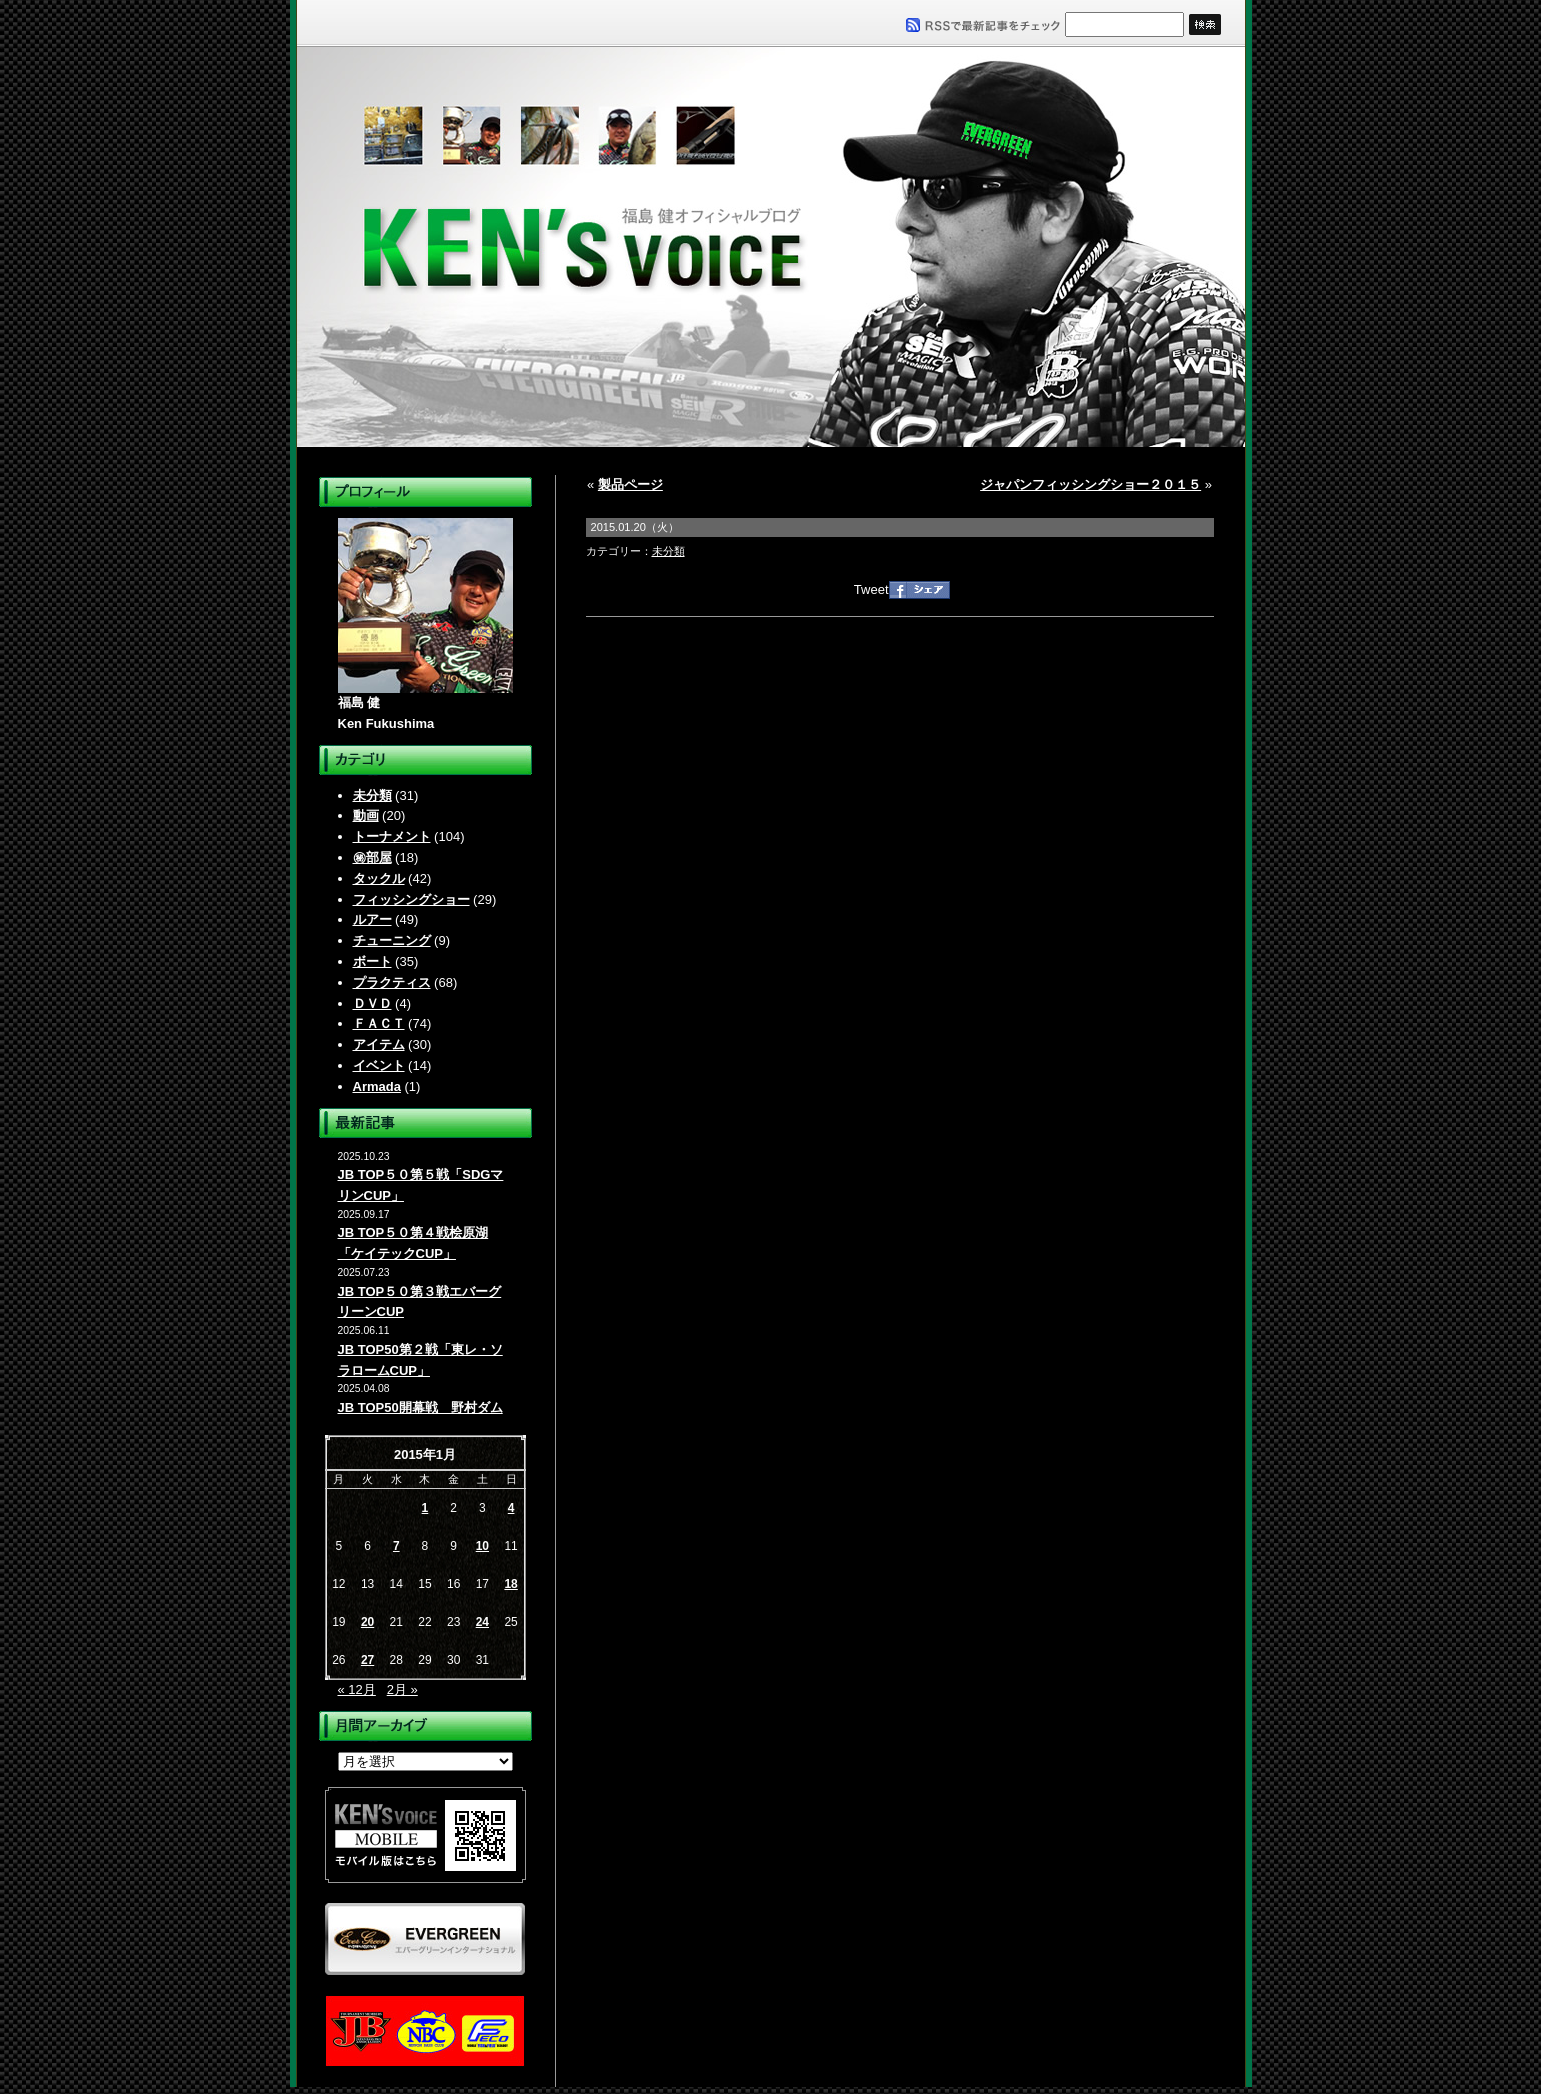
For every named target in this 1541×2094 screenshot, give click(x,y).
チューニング (392, 940)
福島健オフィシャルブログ (771, 247)
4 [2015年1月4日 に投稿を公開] (511, 1508)
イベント (379, 1065)
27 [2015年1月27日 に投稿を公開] (367, 1660)
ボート (372, 961)
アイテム (379, 1044)
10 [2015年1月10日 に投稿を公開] (482, 1546)
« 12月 (357, 1689)
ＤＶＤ (372, 1003)
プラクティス (392, 982)
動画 (366, 815)
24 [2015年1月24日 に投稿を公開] (482, 1622)
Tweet (871, 589)
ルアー (372, 919)
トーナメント (392, 836)
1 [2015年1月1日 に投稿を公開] (425, 1508)
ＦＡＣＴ (379, 1023)
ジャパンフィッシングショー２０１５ (1090, 484)
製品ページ (630, 484)
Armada (377, 1086)
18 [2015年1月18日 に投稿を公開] (510, 1584)
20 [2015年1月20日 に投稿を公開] (367, 1622)
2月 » (402, 1689)
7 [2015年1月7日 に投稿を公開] (396, 1546)
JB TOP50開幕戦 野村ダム (420, 1407)
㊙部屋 (372, 857)
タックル (379, 878)
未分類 (372, 795)
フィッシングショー (411, 899)
